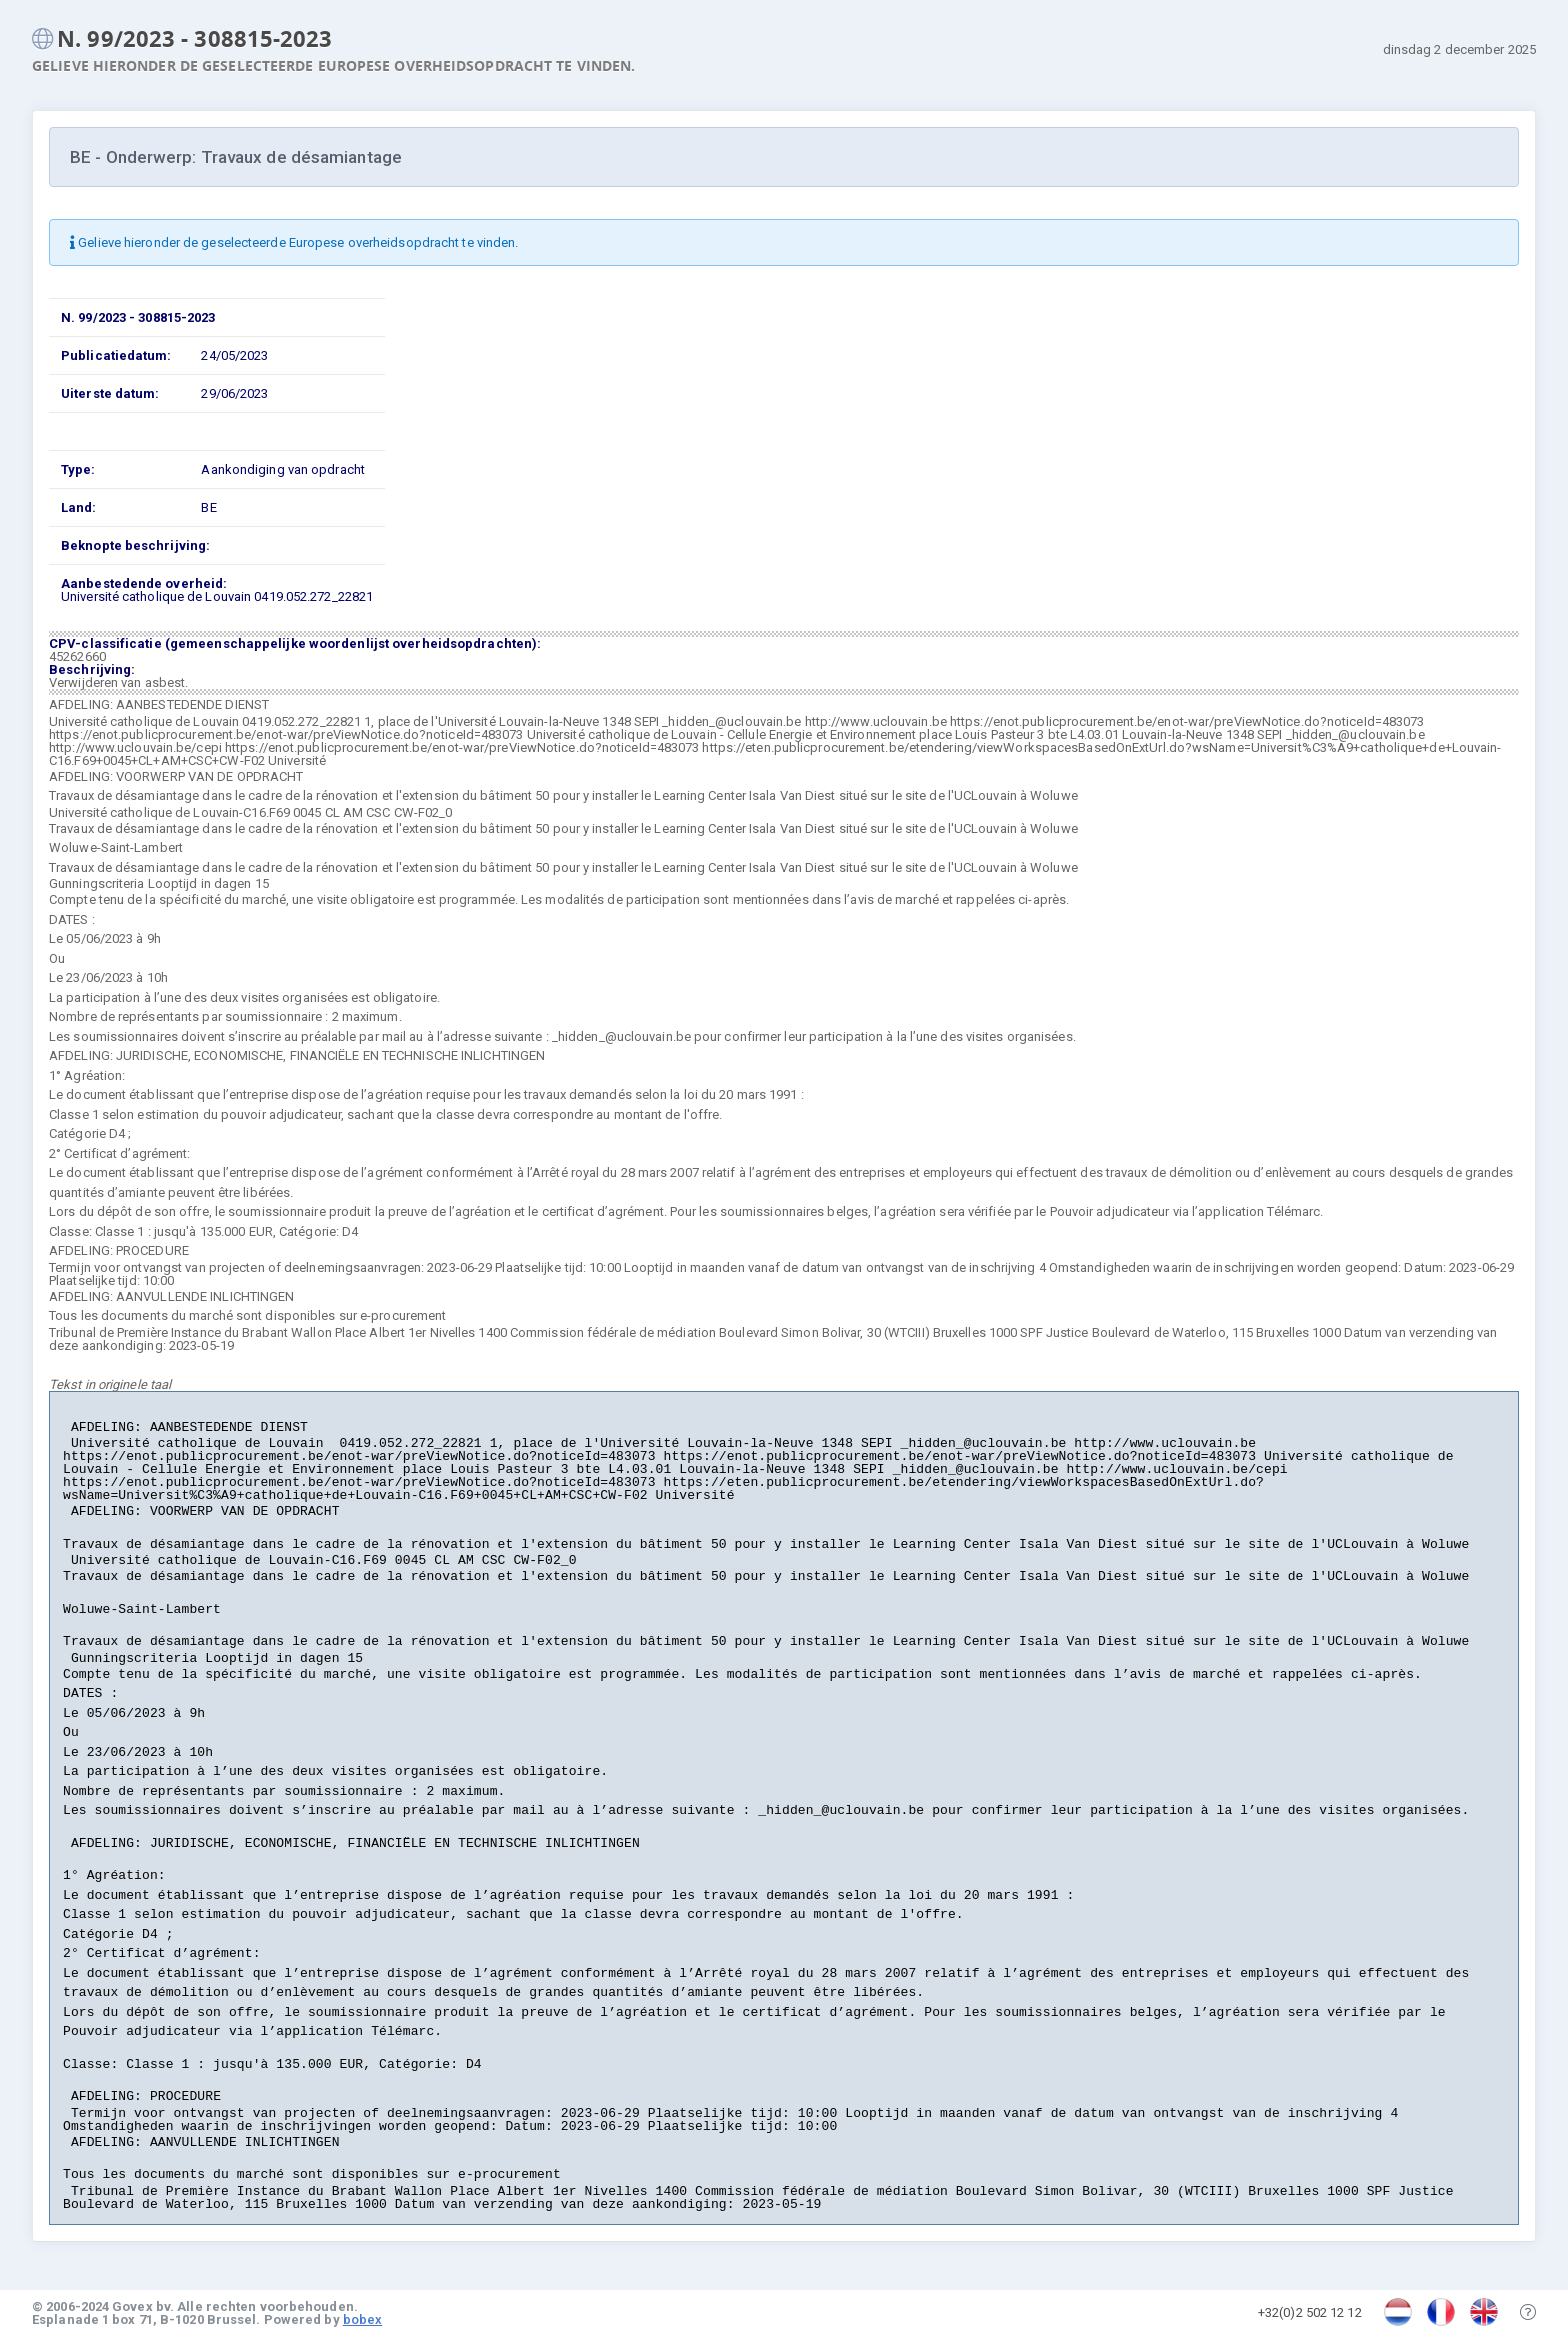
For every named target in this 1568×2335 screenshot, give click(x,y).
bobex (363, 2319)
